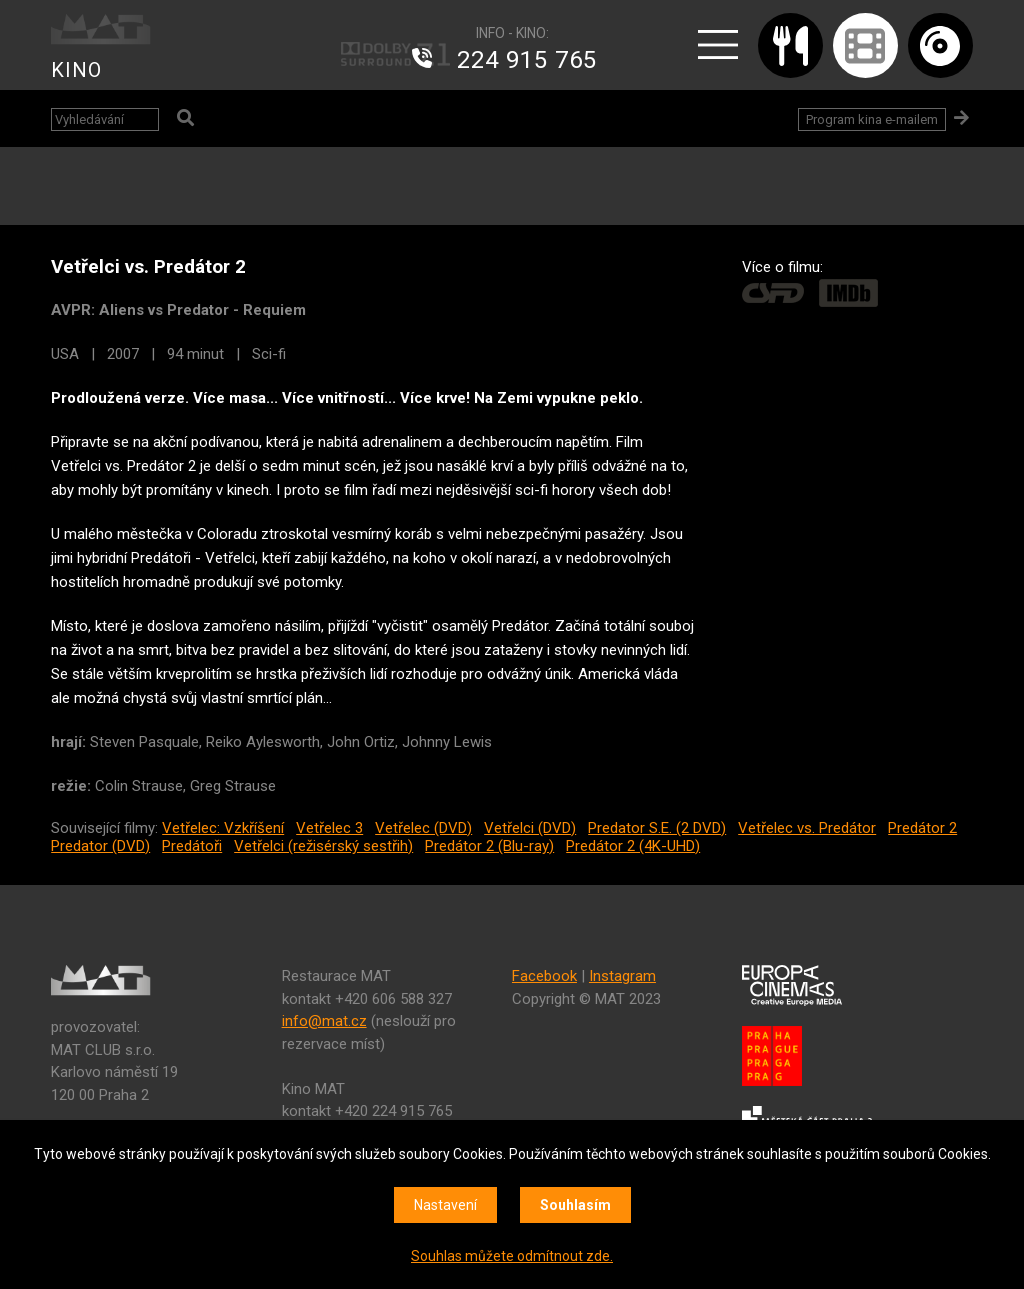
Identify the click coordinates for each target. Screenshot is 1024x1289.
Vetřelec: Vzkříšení (223, 828)
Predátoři (192, 846)
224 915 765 (527, 60)
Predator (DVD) (100, 846)
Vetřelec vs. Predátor (807, 828)
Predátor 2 (922, 828)
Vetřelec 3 (329, 828)
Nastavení (445, 1205)
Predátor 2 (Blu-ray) (489, 846)
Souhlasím (575, 1205)
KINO (76, 70)
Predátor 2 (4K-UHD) (633, 846)
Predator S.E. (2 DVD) (657, 828)
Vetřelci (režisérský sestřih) (323, 846)
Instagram (622, 976)
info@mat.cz (324, 1021)
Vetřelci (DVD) (530, 828)
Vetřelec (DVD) (423, 828)
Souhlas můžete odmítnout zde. (512, 1256)
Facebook (544, 976)
